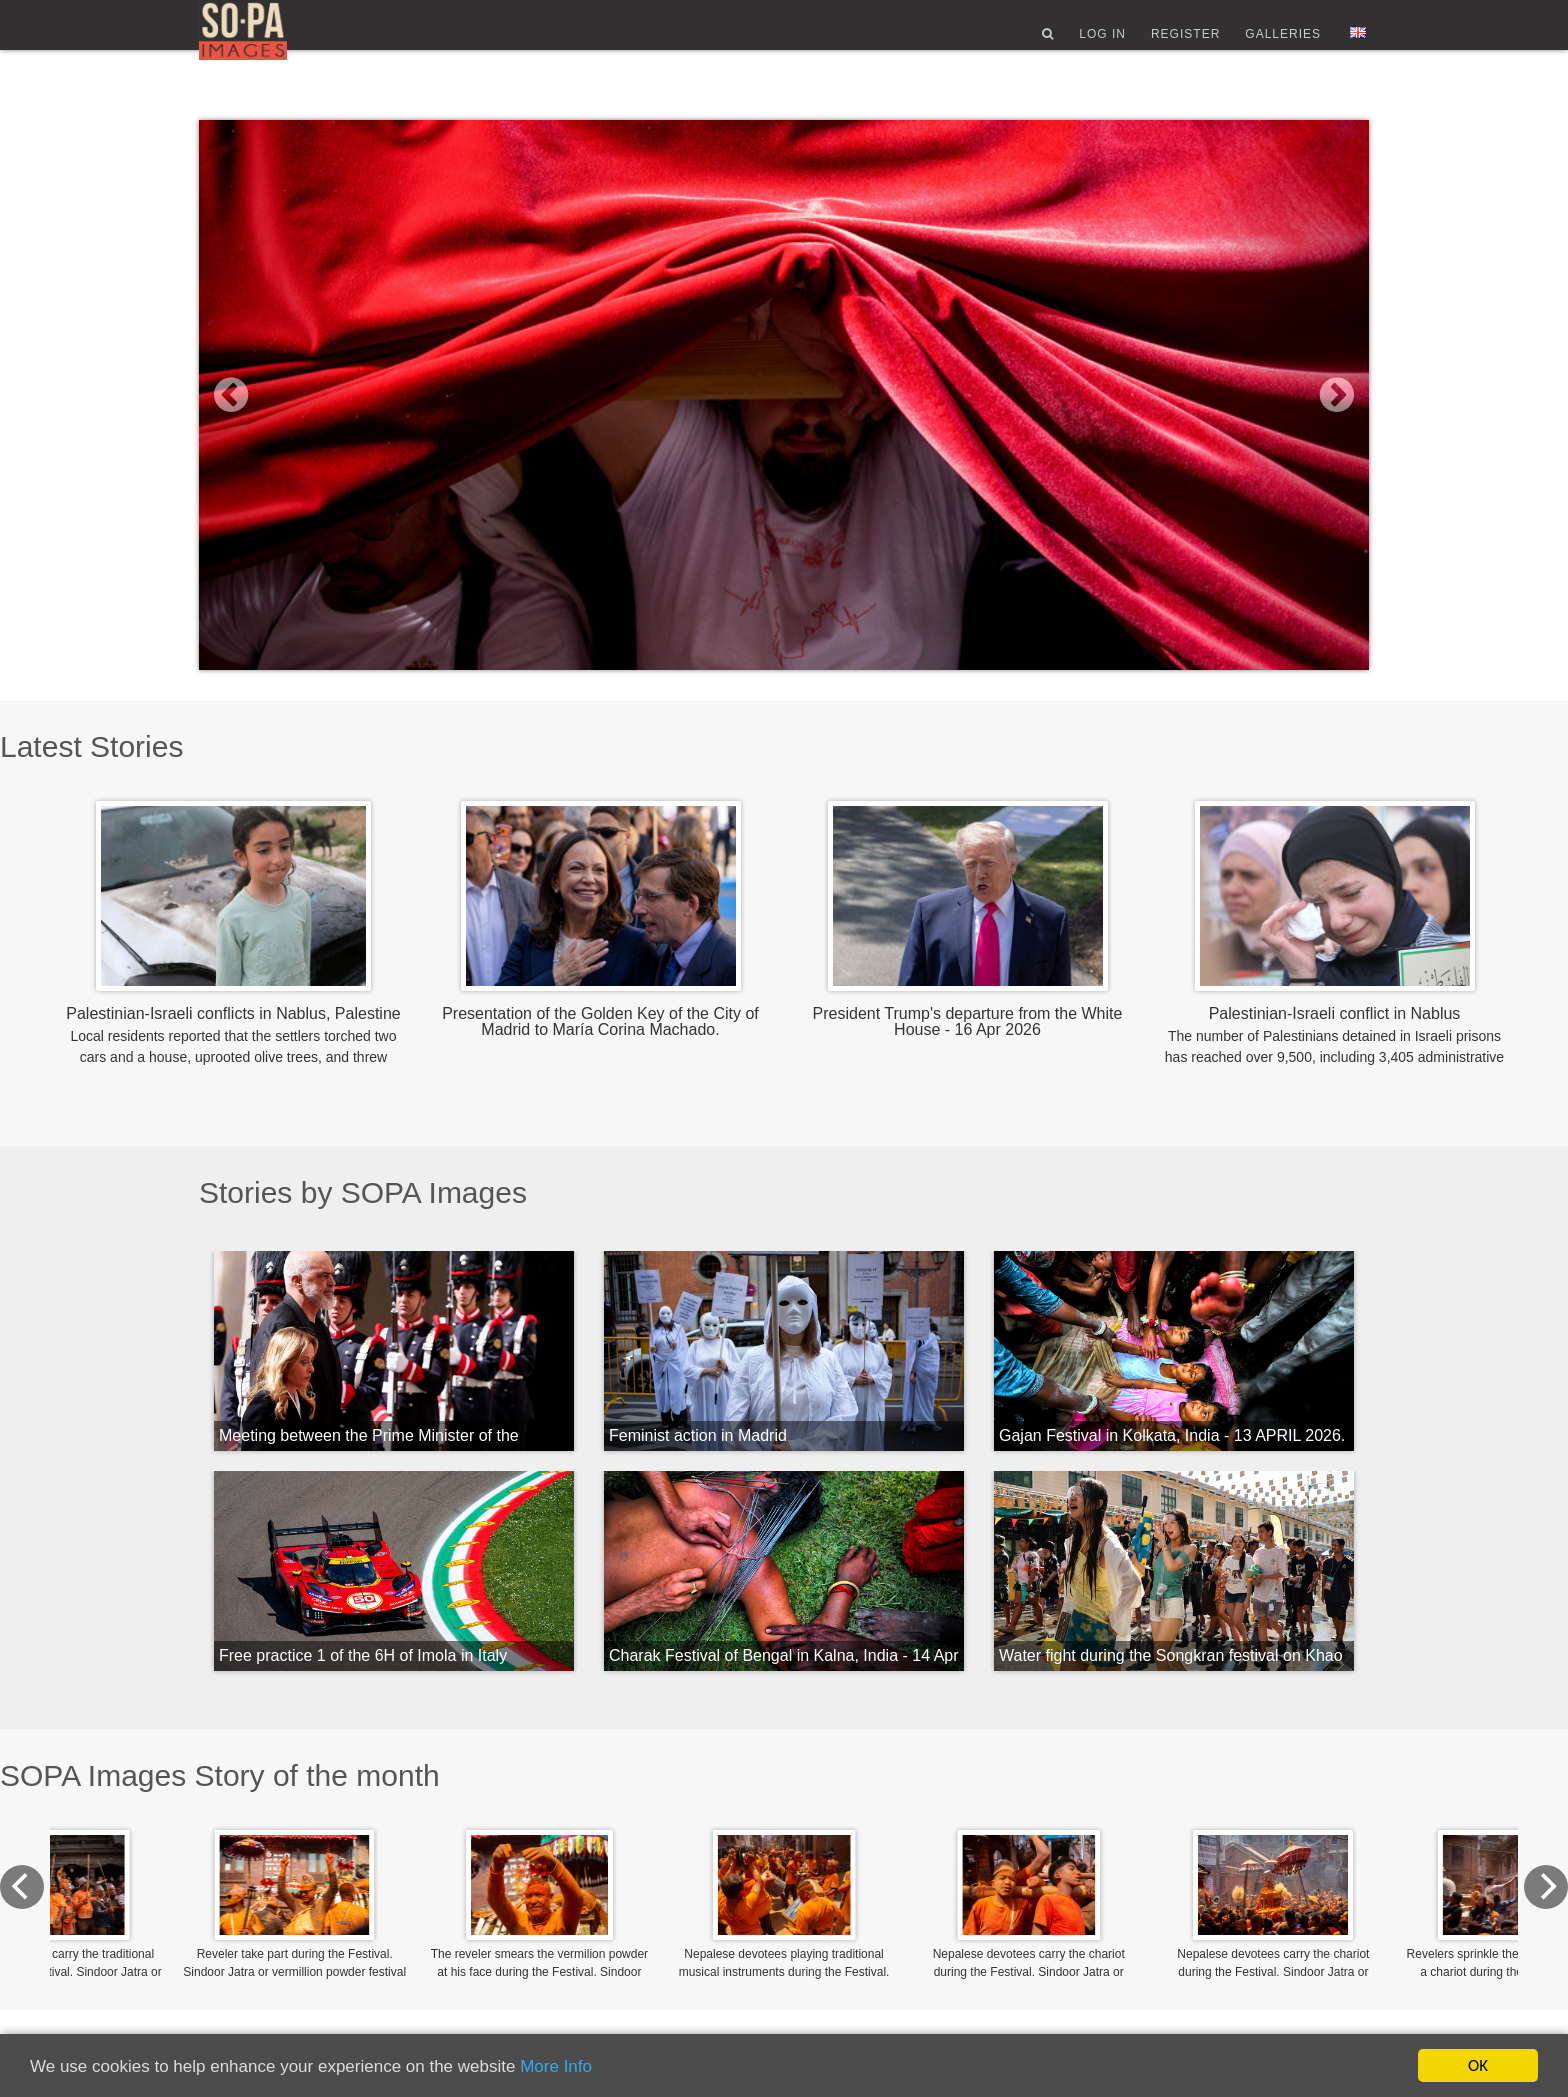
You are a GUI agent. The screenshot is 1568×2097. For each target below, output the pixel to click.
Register (1185, 43)
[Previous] (221, 1887)
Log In (1102, 43)
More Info (556, 2066)
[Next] (1347, 1887)
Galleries (1283, 43)
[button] (287, 395)
